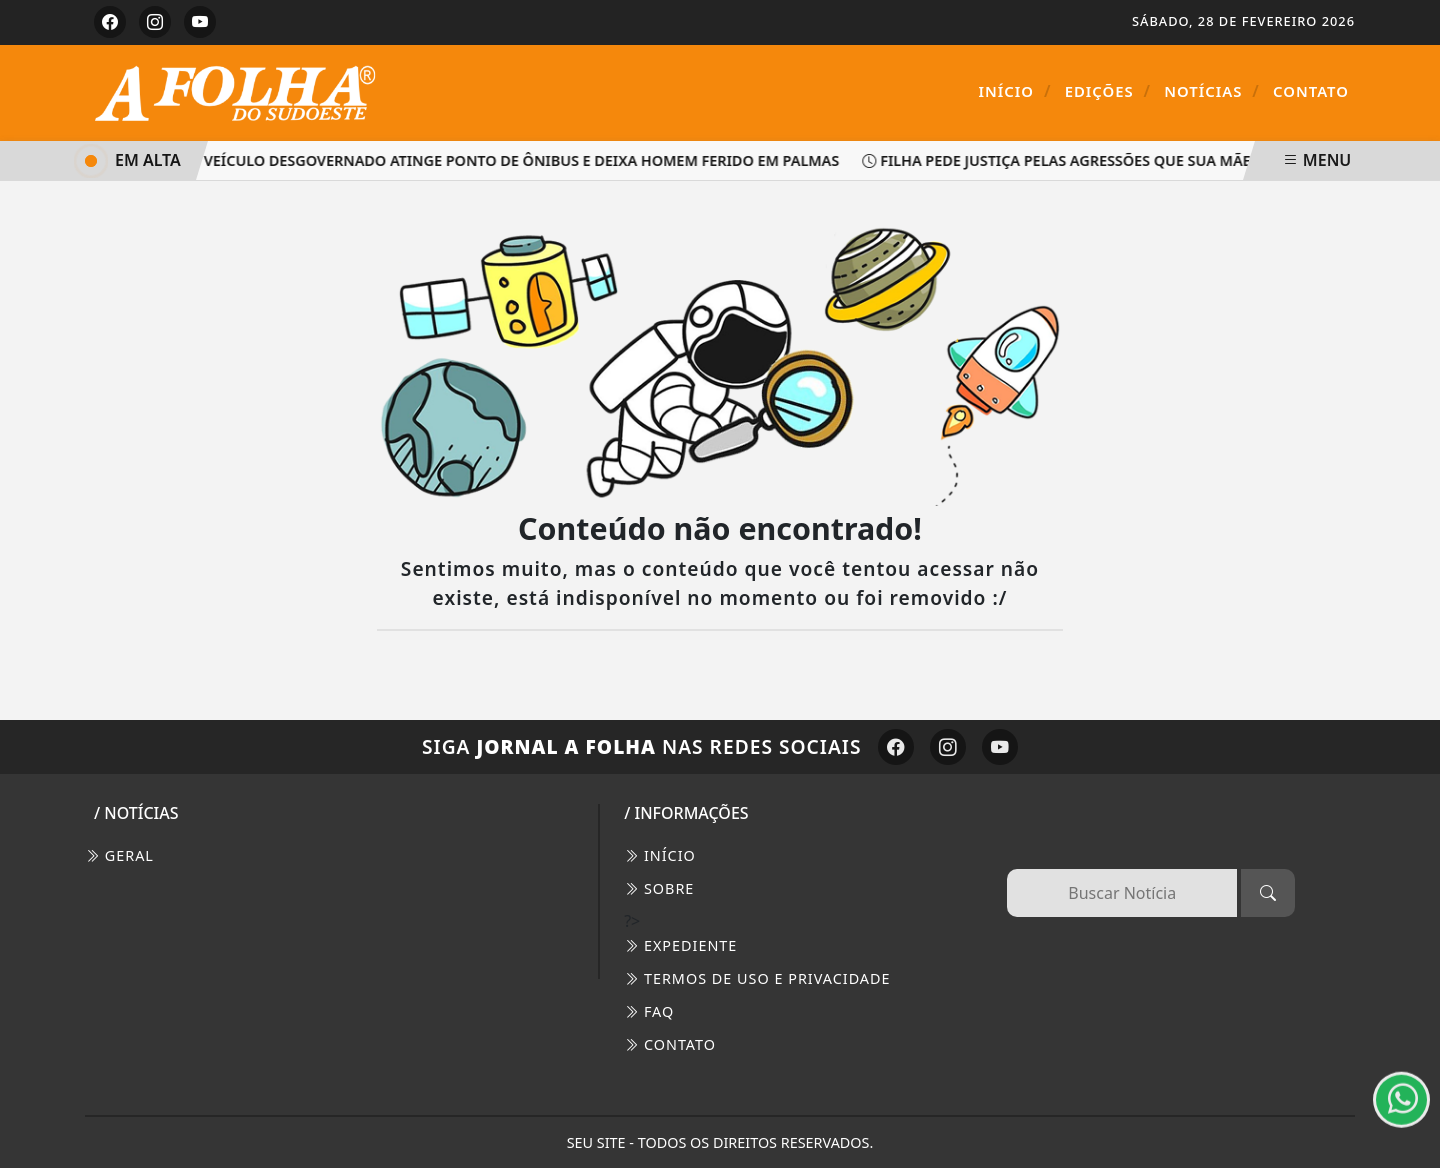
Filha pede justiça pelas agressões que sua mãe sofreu (1089, 160)
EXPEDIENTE (680, 945)
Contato (1311, 91)
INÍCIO (660, 855)
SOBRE (659, 888)
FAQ (649, 1011)
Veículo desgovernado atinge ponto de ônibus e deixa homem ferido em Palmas (516, 160)
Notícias (1212, 91)
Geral (119, 855)
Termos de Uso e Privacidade (757, 978)
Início (1015, 91)
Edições (1108, 91)
